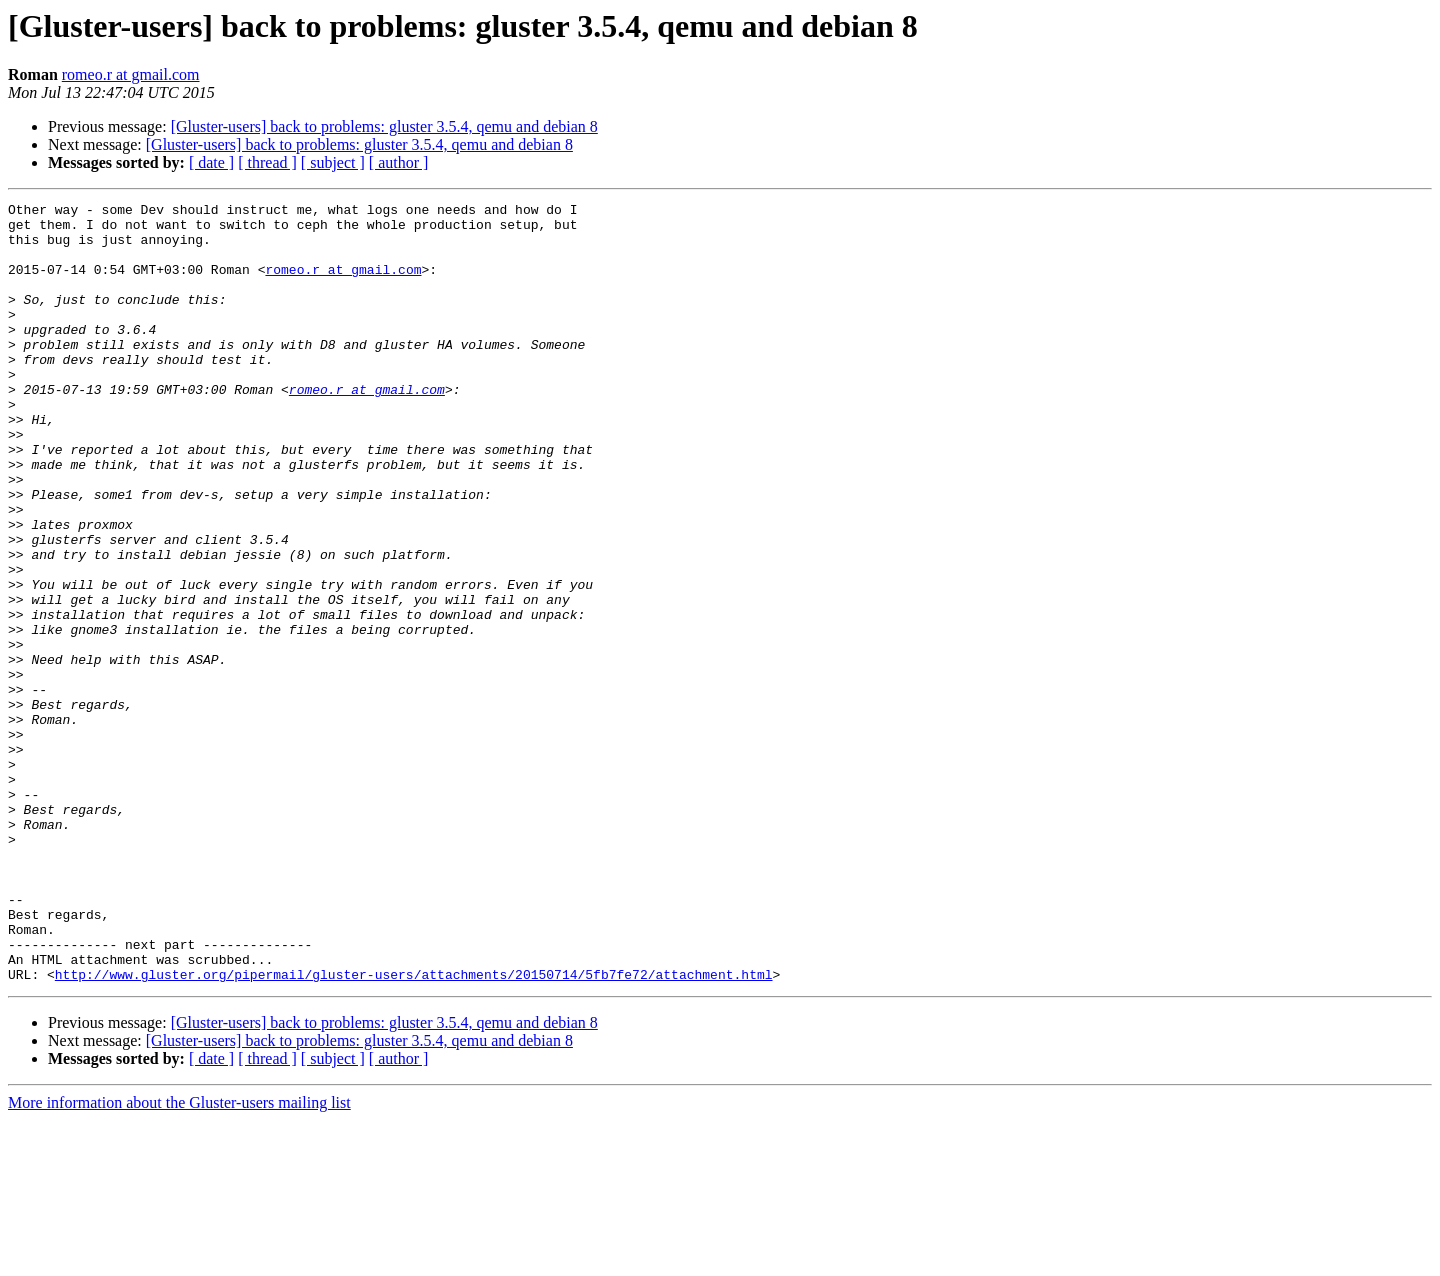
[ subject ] (333, 162)
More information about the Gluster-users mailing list (179, 1258)
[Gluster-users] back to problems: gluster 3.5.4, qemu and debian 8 (384, 126)
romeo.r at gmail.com (131, 74)
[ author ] (399, 162)
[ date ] (211, 162)
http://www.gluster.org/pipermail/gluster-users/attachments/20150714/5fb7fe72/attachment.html (414, 1130)
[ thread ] (267, 162)
